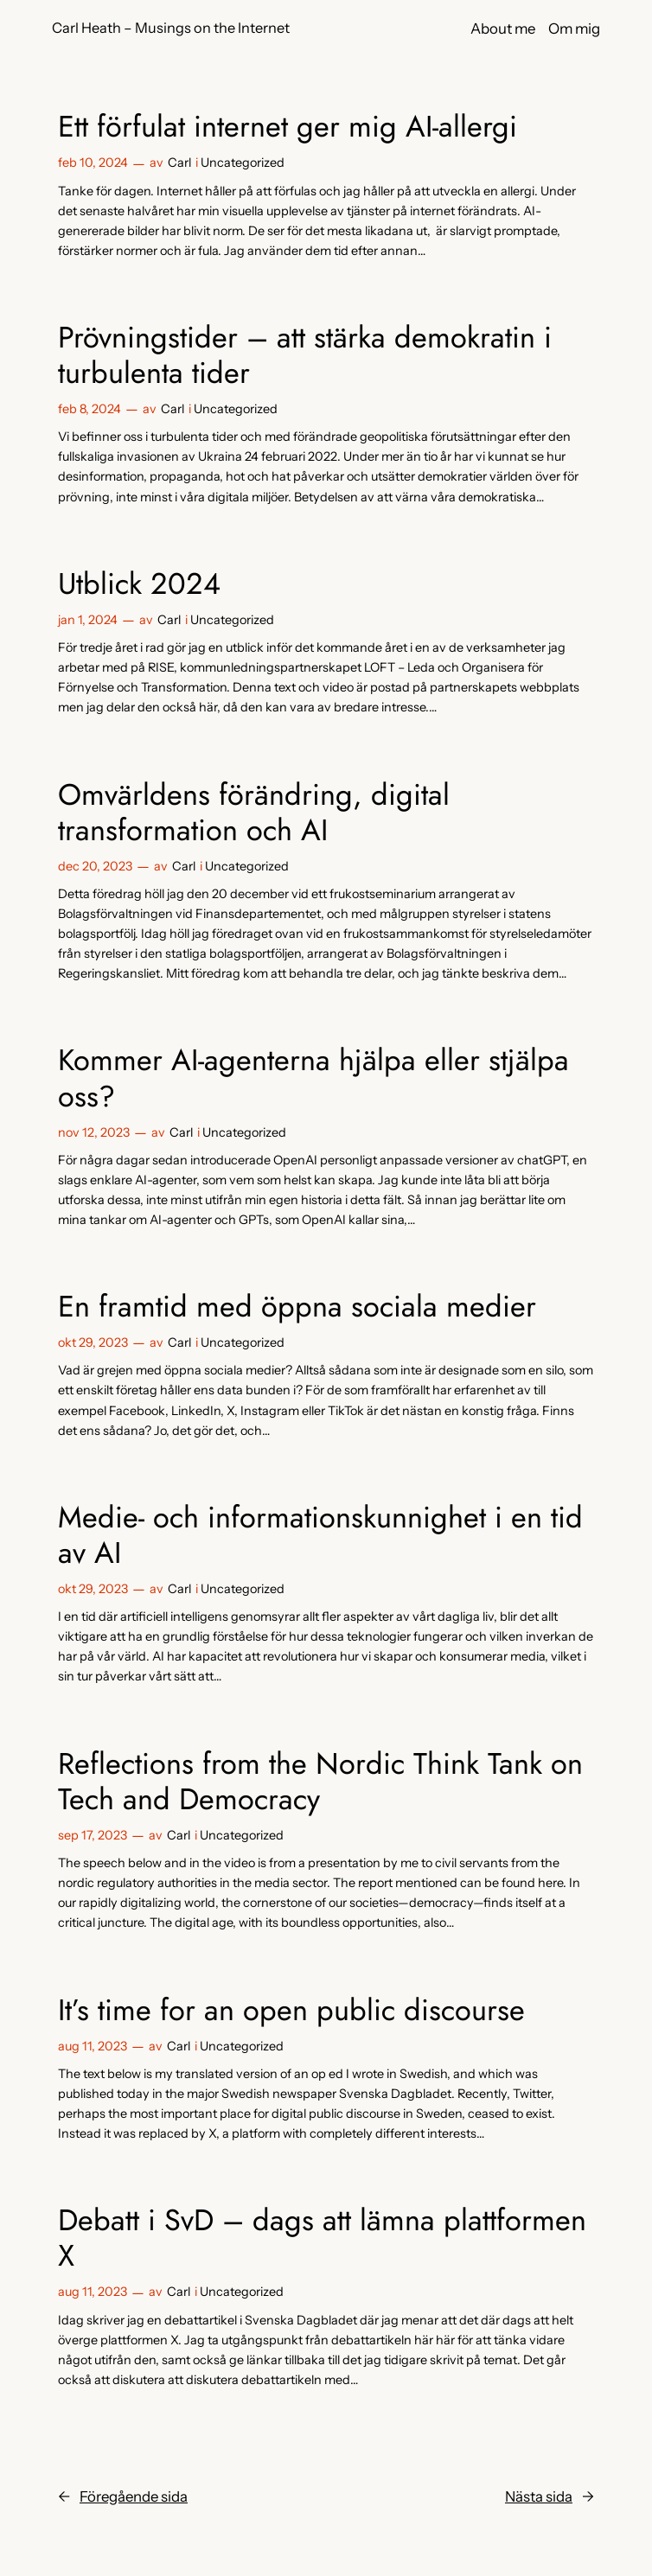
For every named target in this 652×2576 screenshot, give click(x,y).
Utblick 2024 (139, 584)
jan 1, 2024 (88, 620)
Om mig (574, 28)
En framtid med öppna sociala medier (297, 1306)
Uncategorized (242, 162)
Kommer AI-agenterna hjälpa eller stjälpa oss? (313, 1078)
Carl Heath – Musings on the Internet (171, 27)
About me (502, 28)
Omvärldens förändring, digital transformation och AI (254, 812)
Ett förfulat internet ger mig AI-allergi (287, 126)
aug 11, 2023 (92, 2046)
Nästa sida (549, 2496)
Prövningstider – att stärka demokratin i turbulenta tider (305, 355)
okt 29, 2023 (93, 1342)
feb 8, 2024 (89, 409)
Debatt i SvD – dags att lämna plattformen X (322, 2238)
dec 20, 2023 (95, 866)
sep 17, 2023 (92, 1835)
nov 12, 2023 (94, 1132)
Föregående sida (123, 2496)
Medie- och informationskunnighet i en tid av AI (320, 1535)
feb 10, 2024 (93, 162)
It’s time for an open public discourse (291, 2010)
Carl (179, 162)
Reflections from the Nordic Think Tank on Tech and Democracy (320, 1781)
